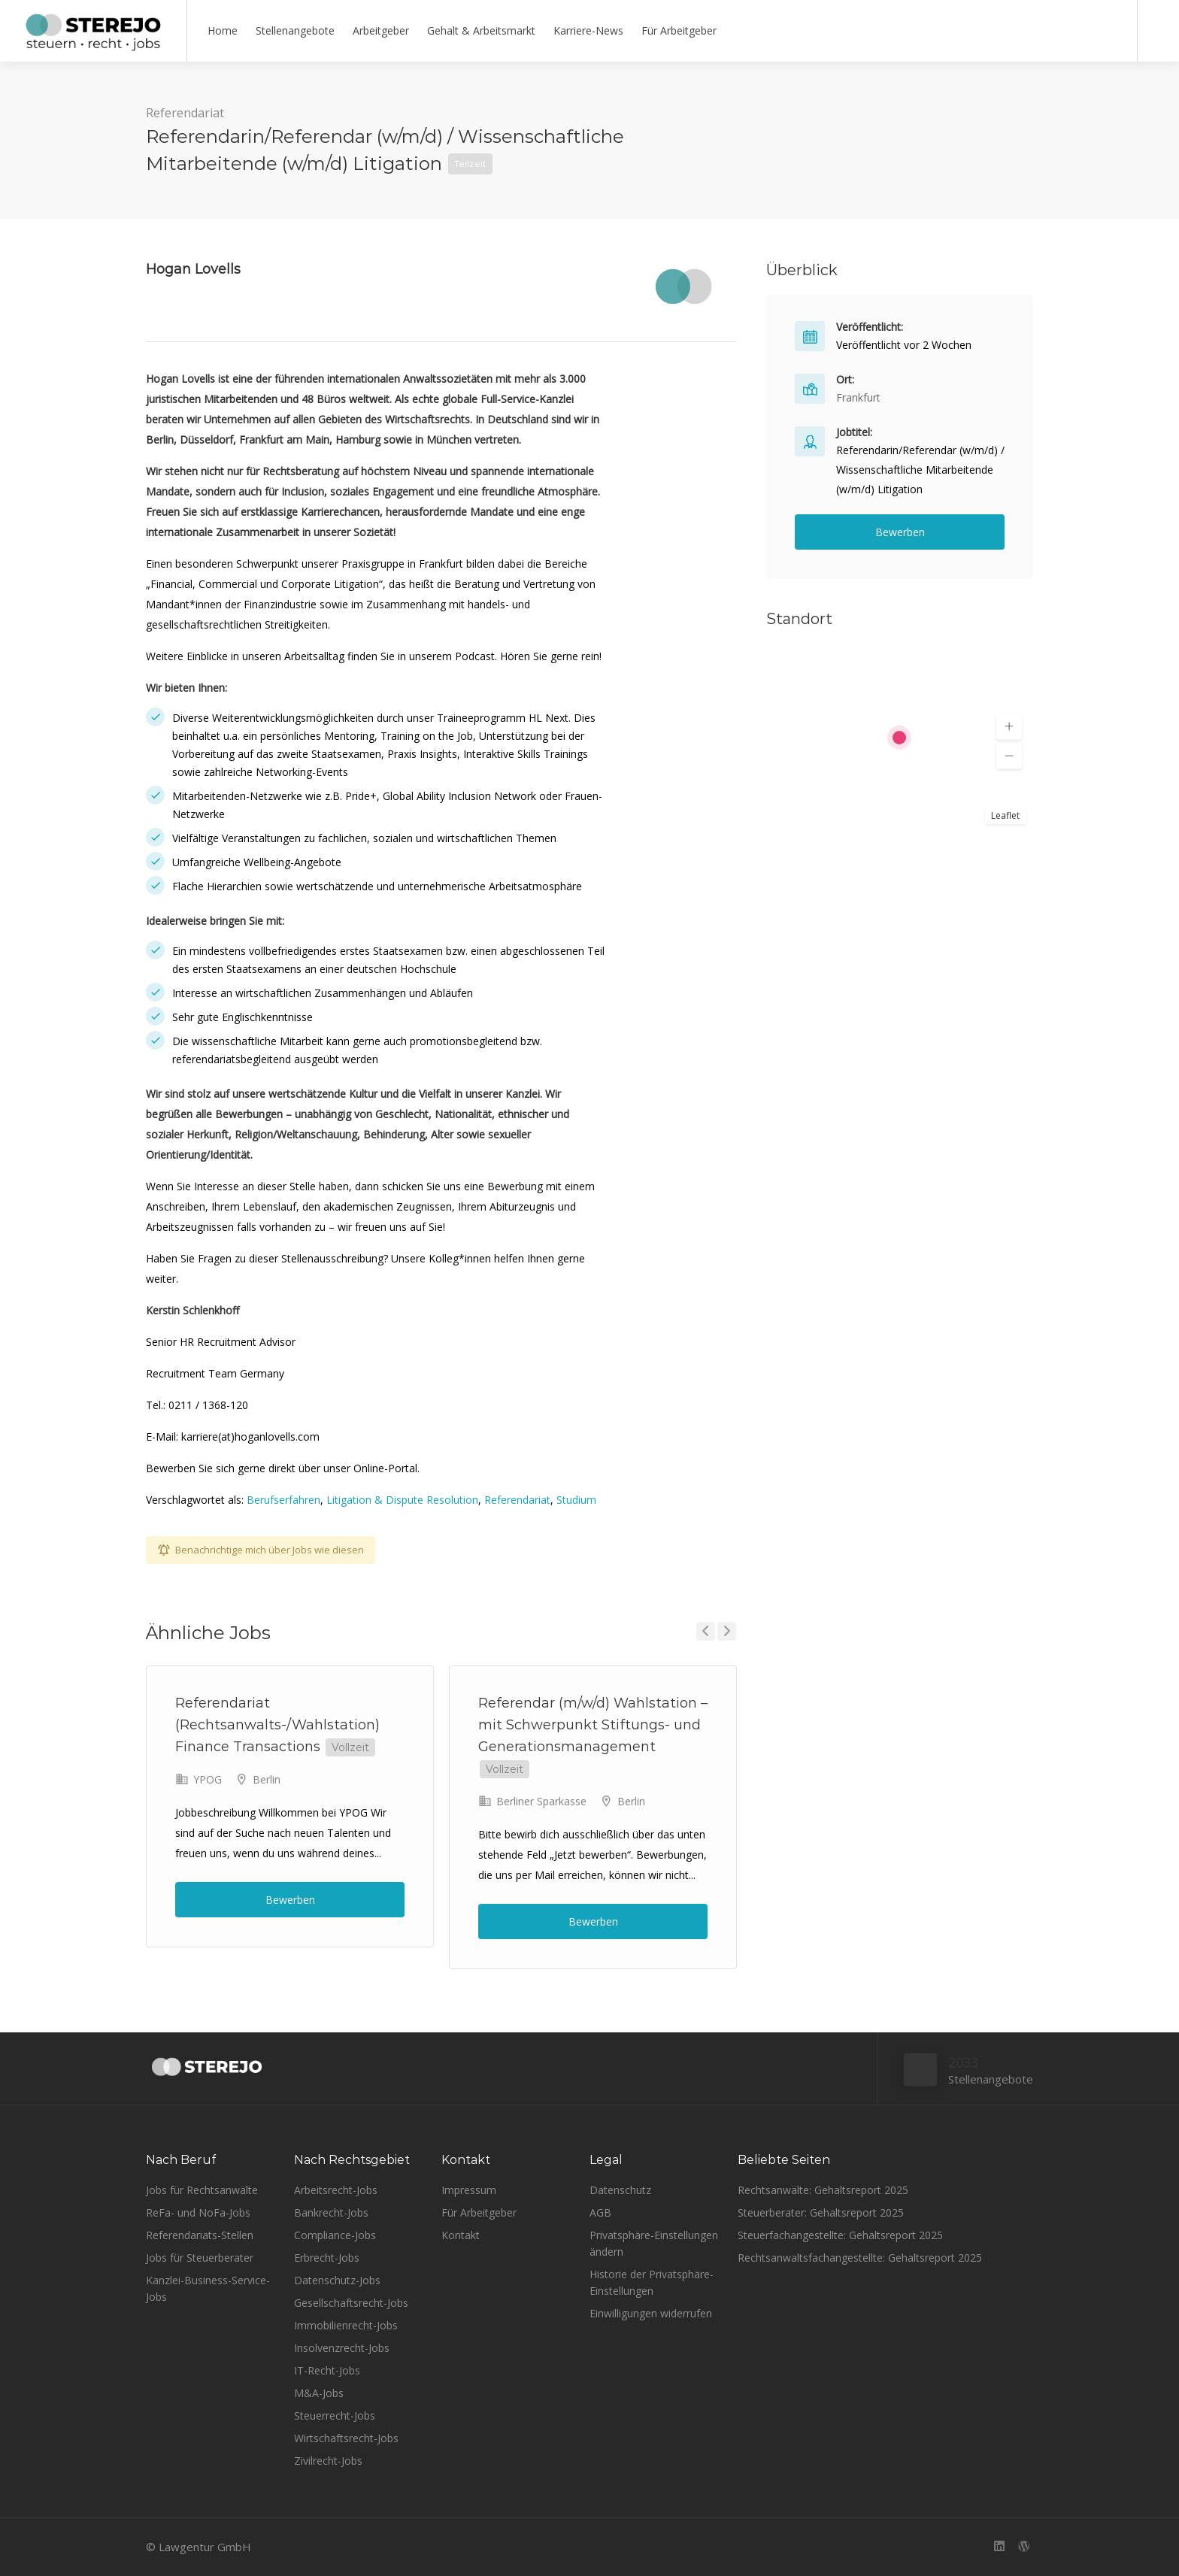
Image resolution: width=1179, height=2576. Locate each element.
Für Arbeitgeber (679, 30)
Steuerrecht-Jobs (334, 2415)
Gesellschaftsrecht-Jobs (351, 2303)
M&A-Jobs (319, 2393)
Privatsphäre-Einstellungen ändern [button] (654, 2243)
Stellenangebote (295, 30)
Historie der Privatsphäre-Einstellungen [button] (652, 2282)
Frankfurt (858, 397)
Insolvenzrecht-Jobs (341, 2348)
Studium (576, 1500)
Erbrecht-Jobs (326, 2257)
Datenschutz (620, 2190)
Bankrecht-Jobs (331, 2212)
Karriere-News (588, 30)
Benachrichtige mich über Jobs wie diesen (269, 1549)
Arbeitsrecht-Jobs (335, 2190)
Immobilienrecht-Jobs (346, 2325)
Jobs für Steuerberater (199, 2257)
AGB (600, 2212)
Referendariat (185, 113)
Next (726, 1631)
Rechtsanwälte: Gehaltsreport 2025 (823, 2190)
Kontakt (460, 2235)
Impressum (468, 2190)
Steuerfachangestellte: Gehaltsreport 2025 (840, 2235)
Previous (705, 1631)
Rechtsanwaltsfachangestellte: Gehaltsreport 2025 (860, 2257)
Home (223, 30)
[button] (1009, 727)
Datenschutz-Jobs (337, 2280)
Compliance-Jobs (335, 2235)
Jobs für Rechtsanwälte (202, 2190)
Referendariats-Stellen (199, 2235)
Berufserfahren (283, 1500)
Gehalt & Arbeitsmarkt (481, 30)
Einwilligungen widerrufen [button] (651, 2313)
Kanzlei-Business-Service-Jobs (208, 2288)
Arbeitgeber (381, 30)
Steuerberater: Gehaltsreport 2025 (821, 2212)
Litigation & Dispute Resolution (402, 1500)
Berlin (266, 1779)
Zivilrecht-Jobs (328, 2460)
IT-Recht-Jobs (327, 2370)
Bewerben (290, 1900)
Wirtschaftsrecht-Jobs (346, 2438)
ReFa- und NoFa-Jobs (198, 2212)
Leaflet (1005, 815)
